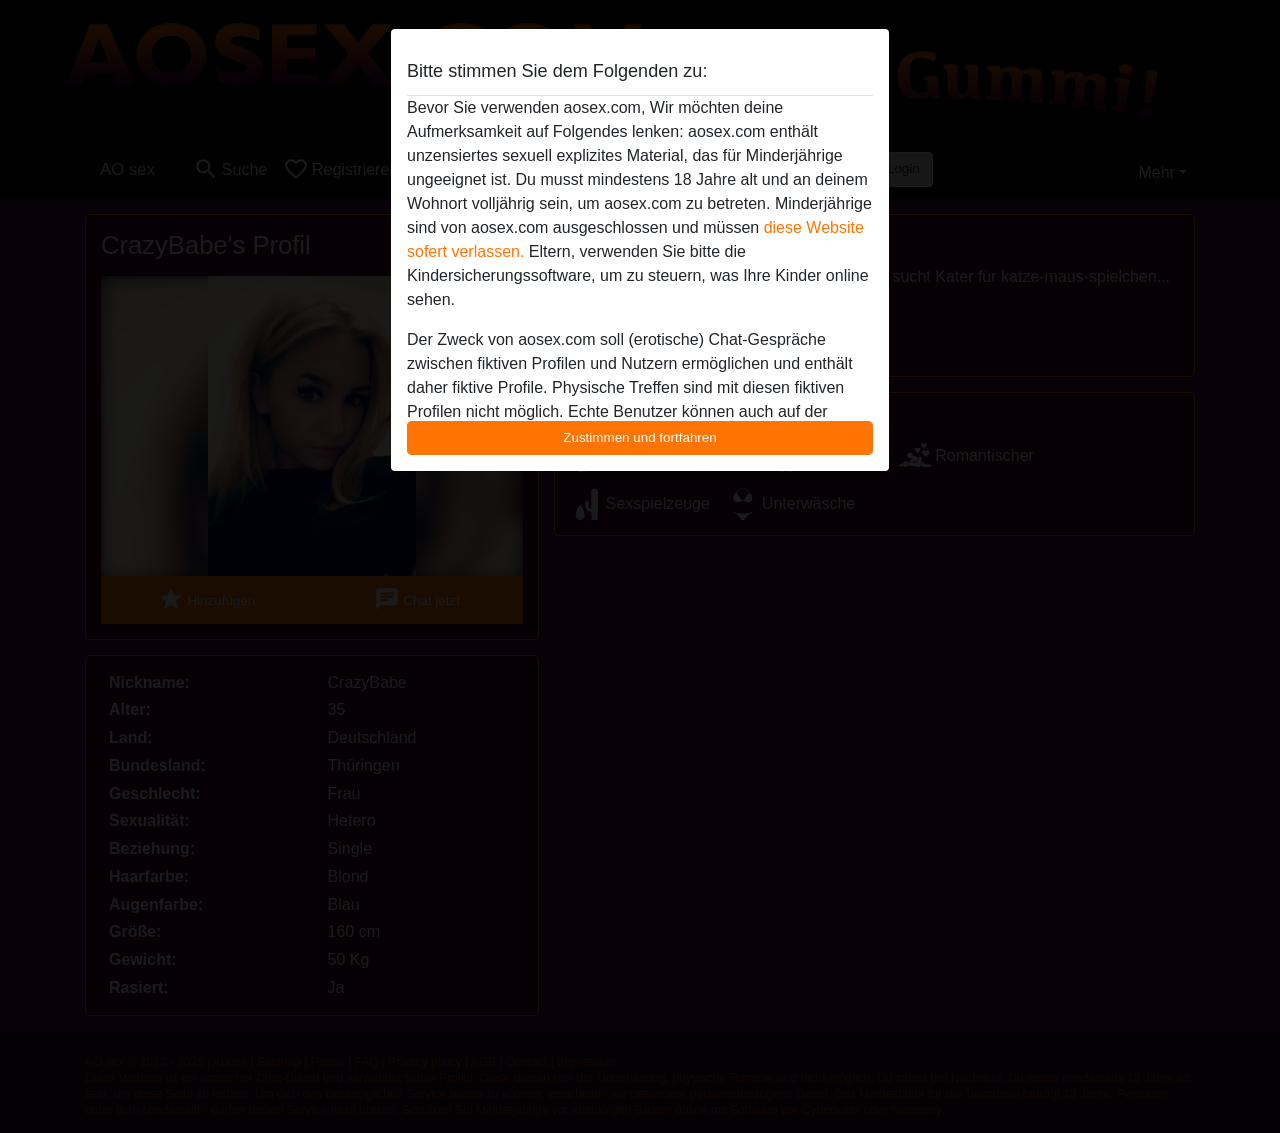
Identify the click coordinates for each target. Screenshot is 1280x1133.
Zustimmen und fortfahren (640, 437)
